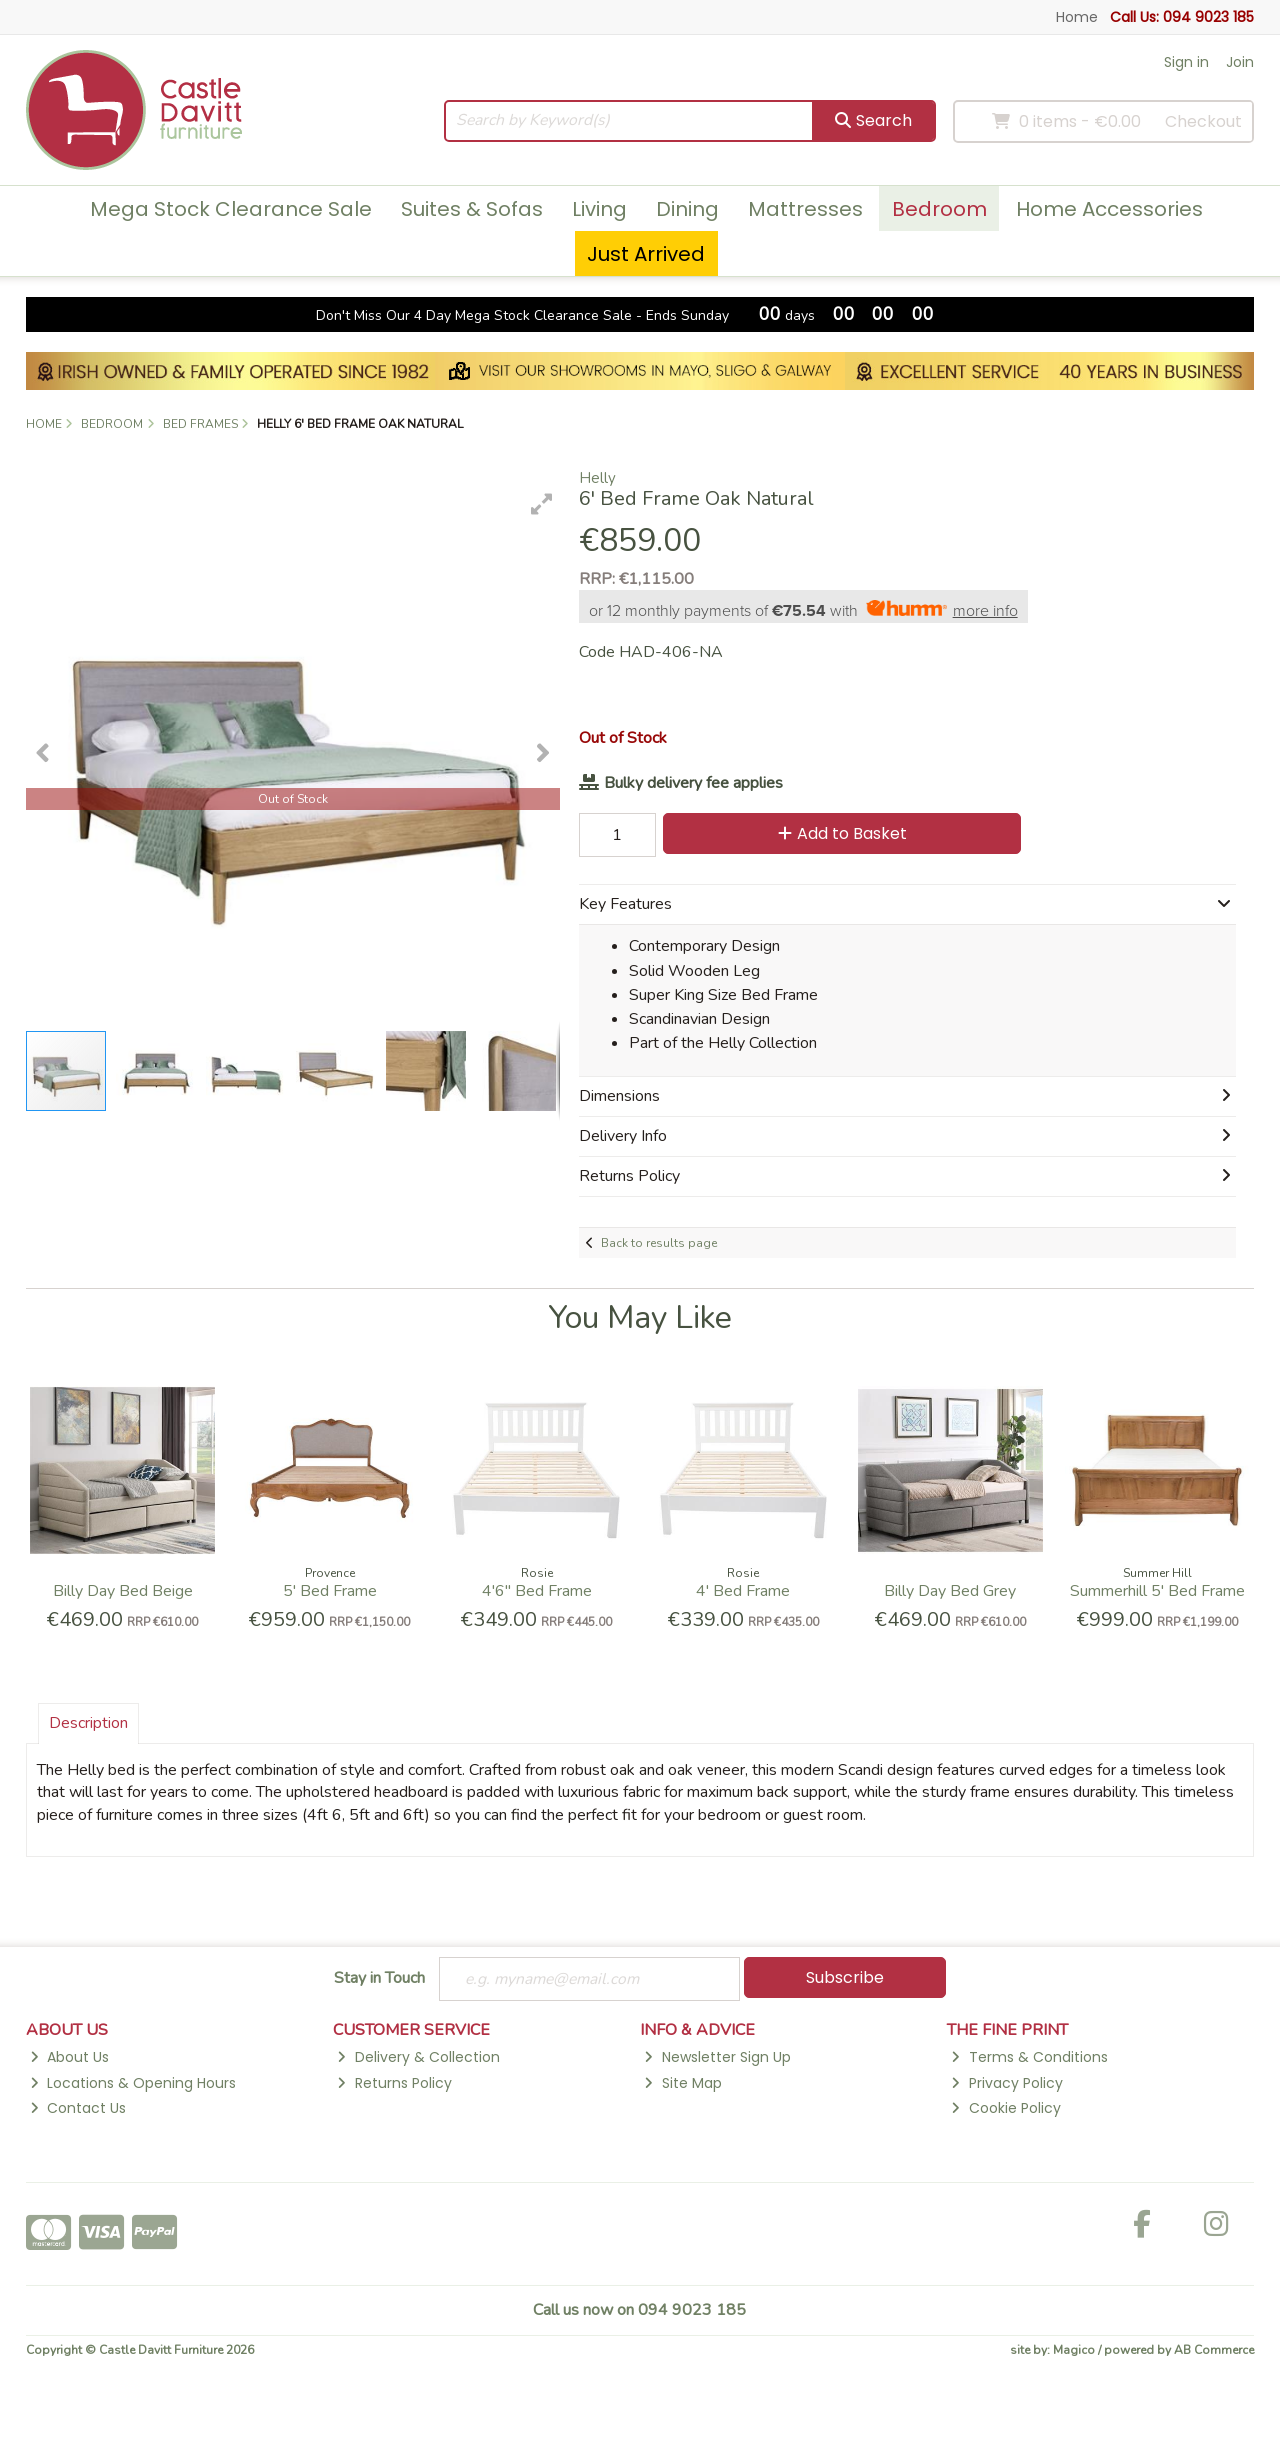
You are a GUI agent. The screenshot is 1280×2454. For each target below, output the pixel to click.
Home (1077, 17)
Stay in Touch (379, 1979)
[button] (542, 504)
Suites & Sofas (472, 209)
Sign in (1186, 62)
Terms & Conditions (1029, 2058)
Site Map (682, 2083)
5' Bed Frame (330, 1591)
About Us (69, 2058)
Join (1240, 62)
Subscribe (845, 1977)
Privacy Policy (1006, 2083)
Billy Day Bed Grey (950, 1591)
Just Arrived (646, 254)
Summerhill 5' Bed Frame (1157, 1591)
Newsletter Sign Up (717, 2058)
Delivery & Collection (418, 2058)
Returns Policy (394, 2083)
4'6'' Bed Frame (537, 1591)
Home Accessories (1109, 209)
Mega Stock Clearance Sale (231, 209)
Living (599, 209)
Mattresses (805, 209)
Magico (1074, 2351)
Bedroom (939, 209)
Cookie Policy (1005, 2109)
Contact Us (78, 2109)
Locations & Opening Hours (133, 2083)
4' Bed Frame (743, 1591)
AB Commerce (1214, 2351)
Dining (687, 209)
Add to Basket (838, 833)
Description (88, 1723)
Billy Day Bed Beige (123, 1591)
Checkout (1203, 121)
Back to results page (659, 1243)
